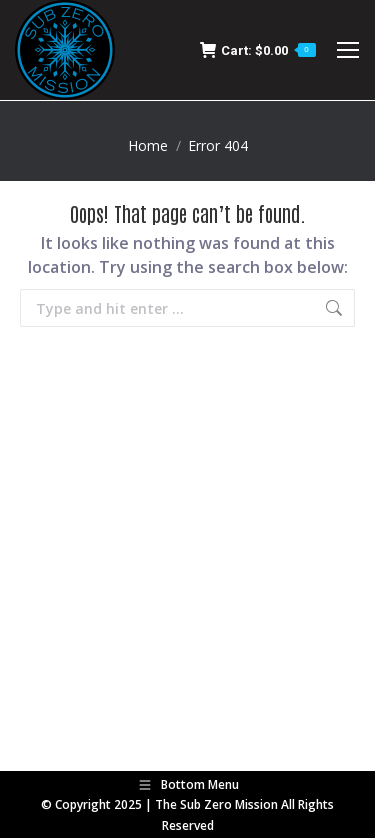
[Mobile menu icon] (348, 50)
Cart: (258, 50)
